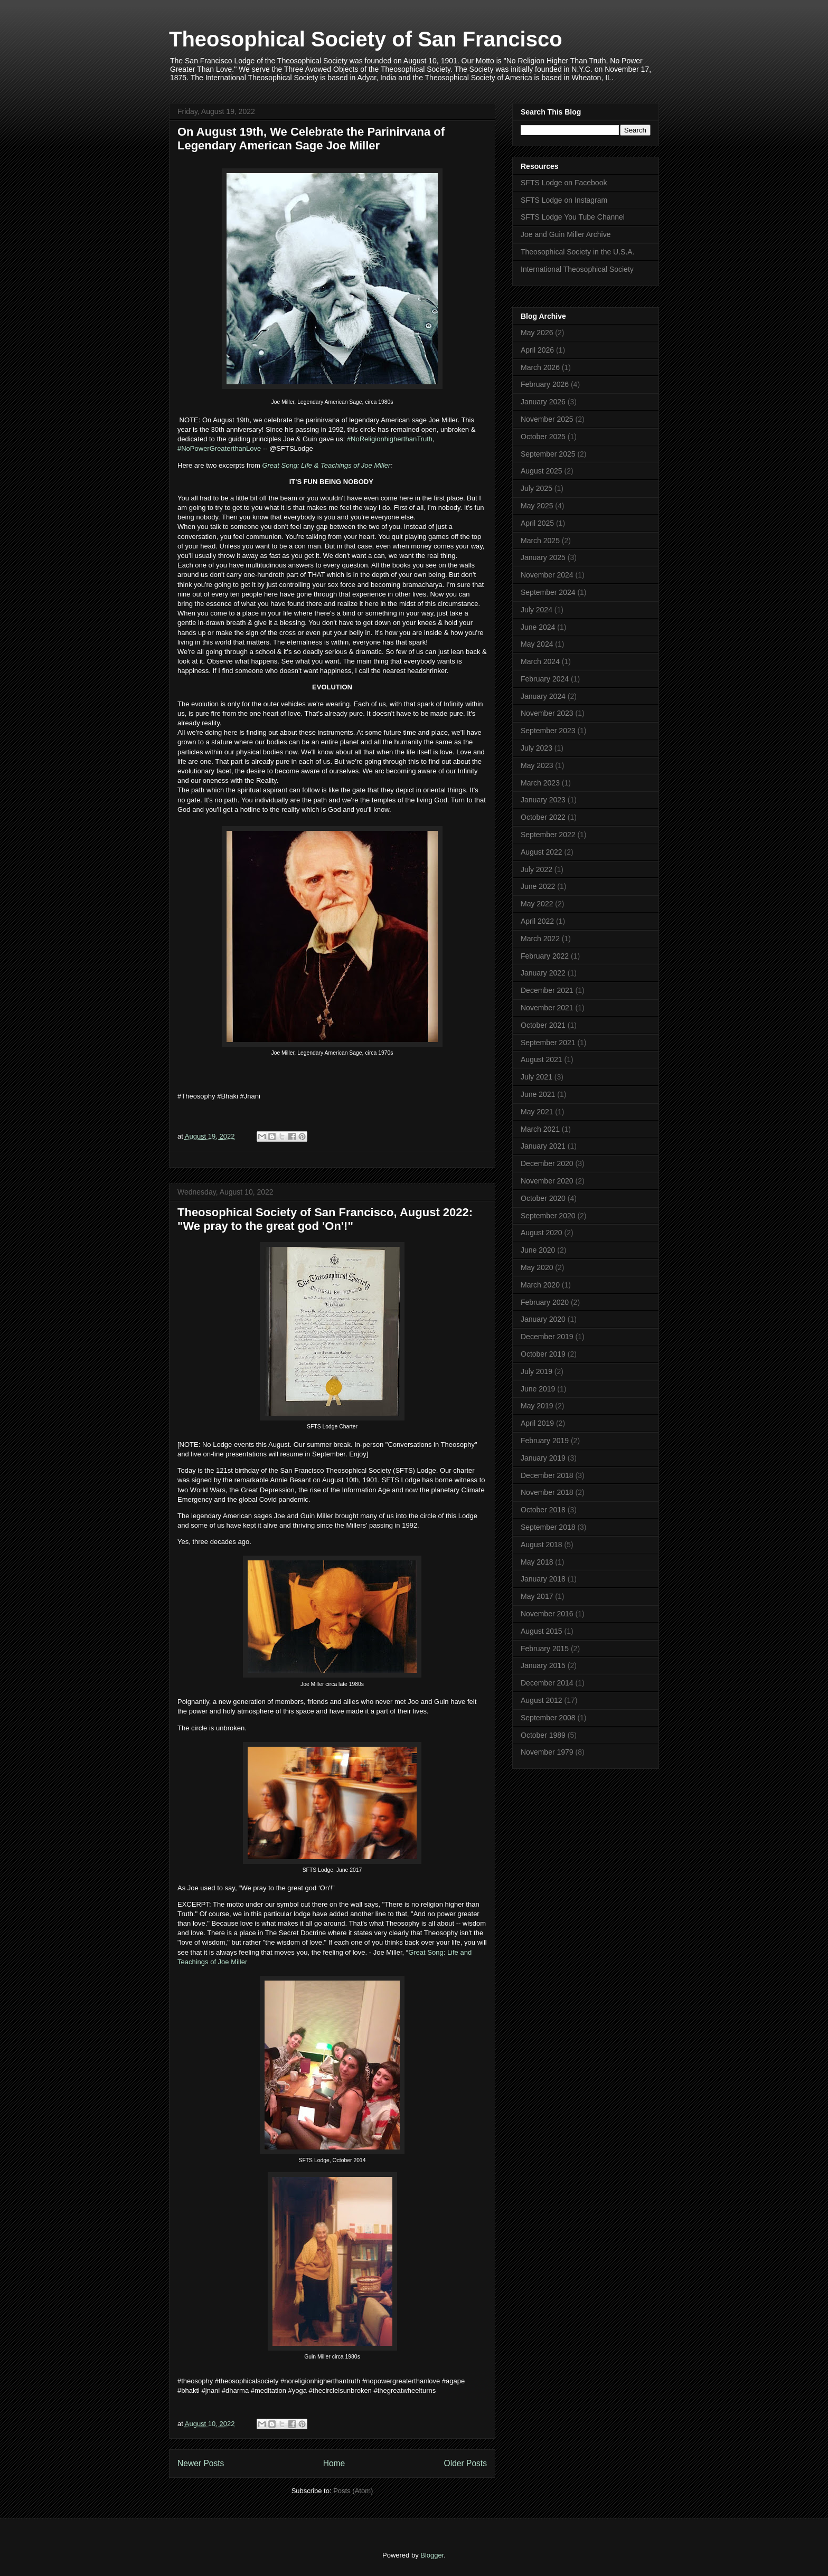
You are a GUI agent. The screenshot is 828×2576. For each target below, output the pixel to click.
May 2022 (537, 903)
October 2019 (543, 1354)
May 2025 (537, 505)
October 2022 (543, 817)
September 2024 (548, 592)
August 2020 (541, 1232)
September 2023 (548, 730)
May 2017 (537, 1596)
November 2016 (547, 1613)
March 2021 (540, 1129)
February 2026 (545, 384)
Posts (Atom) (353, 2491)
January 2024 (543, 696)
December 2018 (547, 1475)
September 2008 (548, 1717)
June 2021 (538, 1094)
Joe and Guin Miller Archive (565, 234)
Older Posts (465, 2463)
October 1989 (543, 1735)
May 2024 (537, 644)
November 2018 (547, 1492)
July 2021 (536, 1077)
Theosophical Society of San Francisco (365, 39)
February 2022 (545, 956)
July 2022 (536, 869)
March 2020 (540, 1285)
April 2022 (537, 921)
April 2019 (537, 1423)
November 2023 (547, 713)
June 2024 (538, 627)
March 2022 (540, 938)
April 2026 (537, 350)
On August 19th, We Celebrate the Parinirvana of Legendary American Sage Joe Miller (311, 138)
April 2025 (537, 523)
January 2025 (543, 557)
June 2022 (538, 886)
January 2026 (543, 401)
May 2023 (537, 765)
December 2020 (547, 1163)
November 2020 (547, 1181)
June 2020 (538, 1250)
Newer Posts (200, 2463)
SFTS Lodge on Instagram (564, 200)
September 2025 (548, 454)
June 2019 (538, 1389)
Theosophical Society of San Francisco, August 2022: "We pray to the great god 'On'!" (325, 1219)
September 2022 (548, 834)
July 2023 (536, 748)
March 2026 (540, 367)
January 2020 (543, 1319)
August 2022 (541, 852)
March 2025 (540, 540)
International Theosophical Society (577, 269)
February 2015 (545, 1648)
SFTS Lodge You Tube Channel (573, 217)
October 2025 (543, 436)
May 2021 (537, 1111)
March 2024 (540, 661)
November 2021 (547, 1007)
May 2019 (537, 1405)
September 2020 (548, 1215)
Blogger (432, 2555)
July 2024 (536, 609)
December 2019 (547, 1336)
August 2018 (541, 1544)
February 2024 (545, 679)
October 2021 (543, 1025)
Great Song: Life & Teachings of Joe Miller (326, 465)
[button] (332, 1112)
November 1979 (547, 1752)
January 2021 (543, 1146)
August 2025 (541, 471)
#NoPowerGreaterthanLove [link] (219, 448)
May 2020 (537, 1267)
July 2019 (536, 1371)
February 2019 (545, 1440)
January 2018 (543, 1579)
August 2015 (541, 1631)
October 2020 (543, 1198)
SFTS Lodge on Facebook (564, 182)
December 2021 (547, 990)
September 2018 (548, 1527)
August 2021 (541, 1059)
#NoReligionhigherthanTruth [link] (389, 439)
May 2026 (537, 332)
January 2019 (543, 1458)
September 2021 (548, 1042)
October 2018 (543, 1509)
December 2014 (547, 1683)
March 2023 (540, 783)
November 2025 (547, 419)
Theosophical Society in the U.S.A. (578, 252)
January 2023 (543, 799)
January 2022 (543, 973)
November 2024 (547, 575)
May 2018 (537, 1562)
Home (334, 2463)
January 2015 (543, 1665)
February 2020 (545, 1302)
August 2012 (541, 1700)
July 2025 (536, 488)
